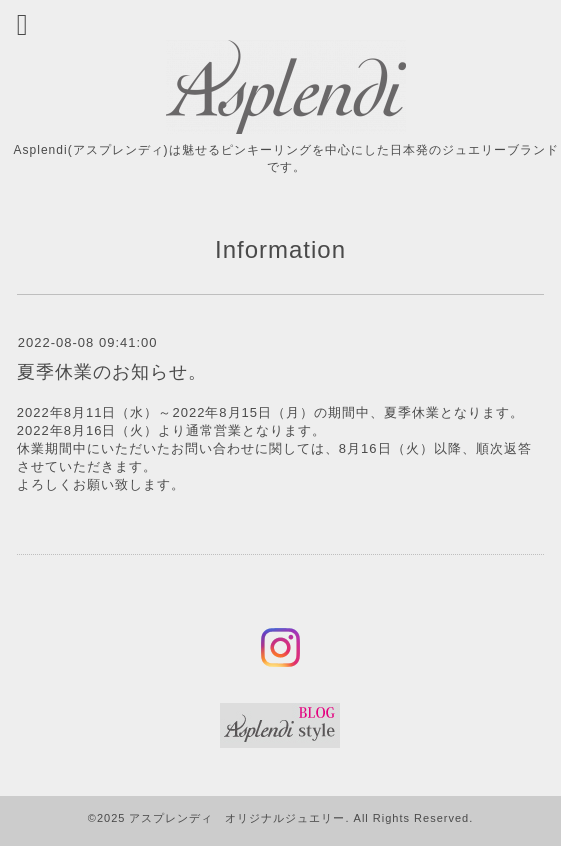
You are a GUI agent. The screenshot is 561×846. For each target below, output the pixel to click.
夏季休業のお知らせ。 (112, 372)
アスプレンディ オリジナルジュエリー (237, 818)
